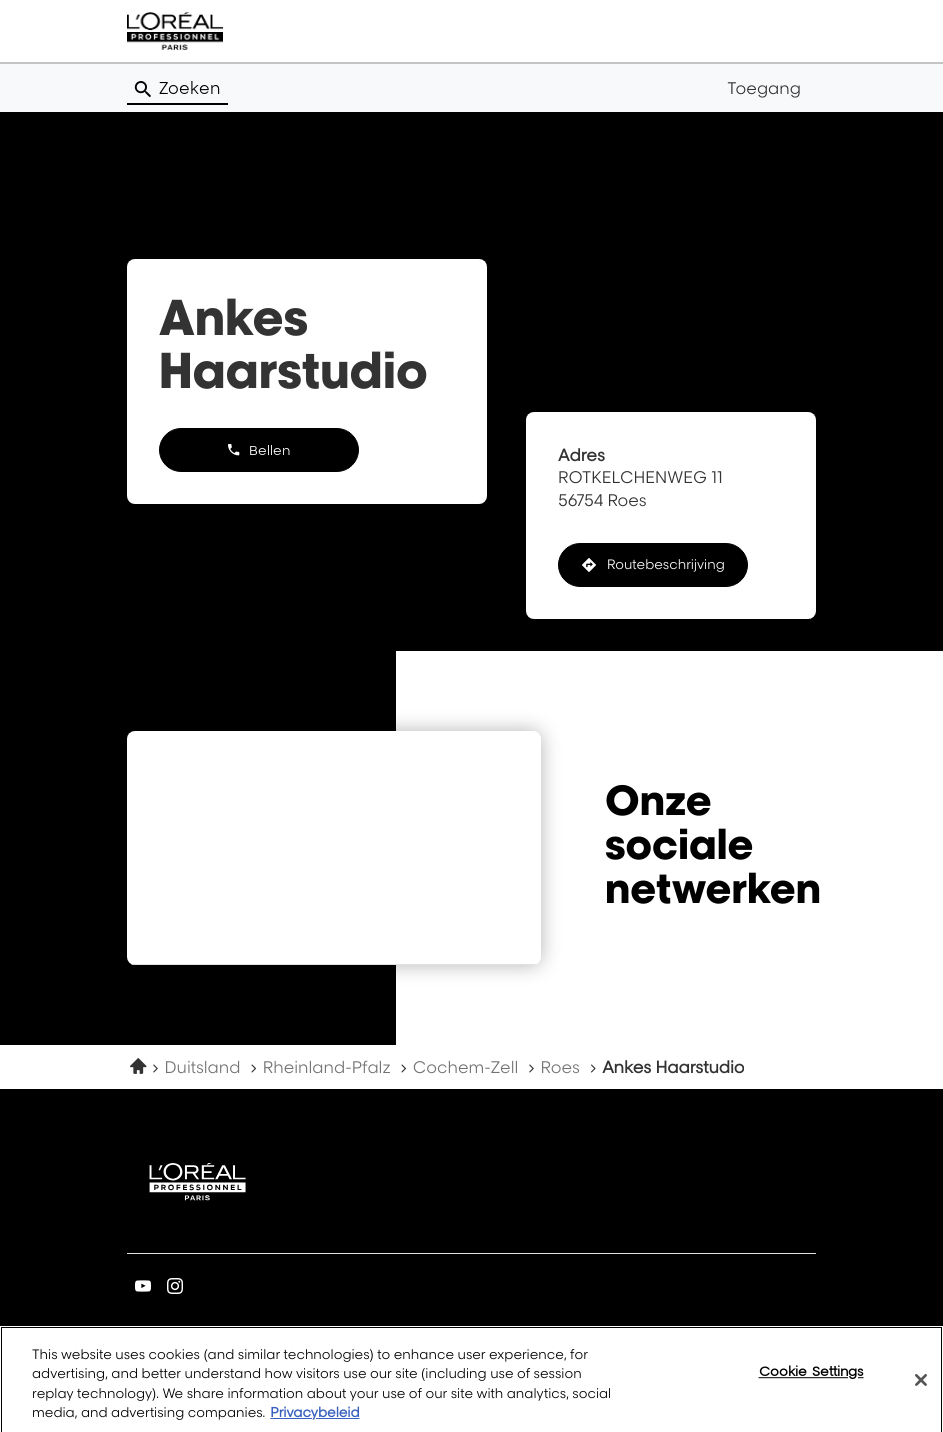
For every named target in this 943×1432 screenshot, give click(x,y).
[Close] (921, 1392)
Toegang (764, 88)
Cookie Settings (811, 1383)
